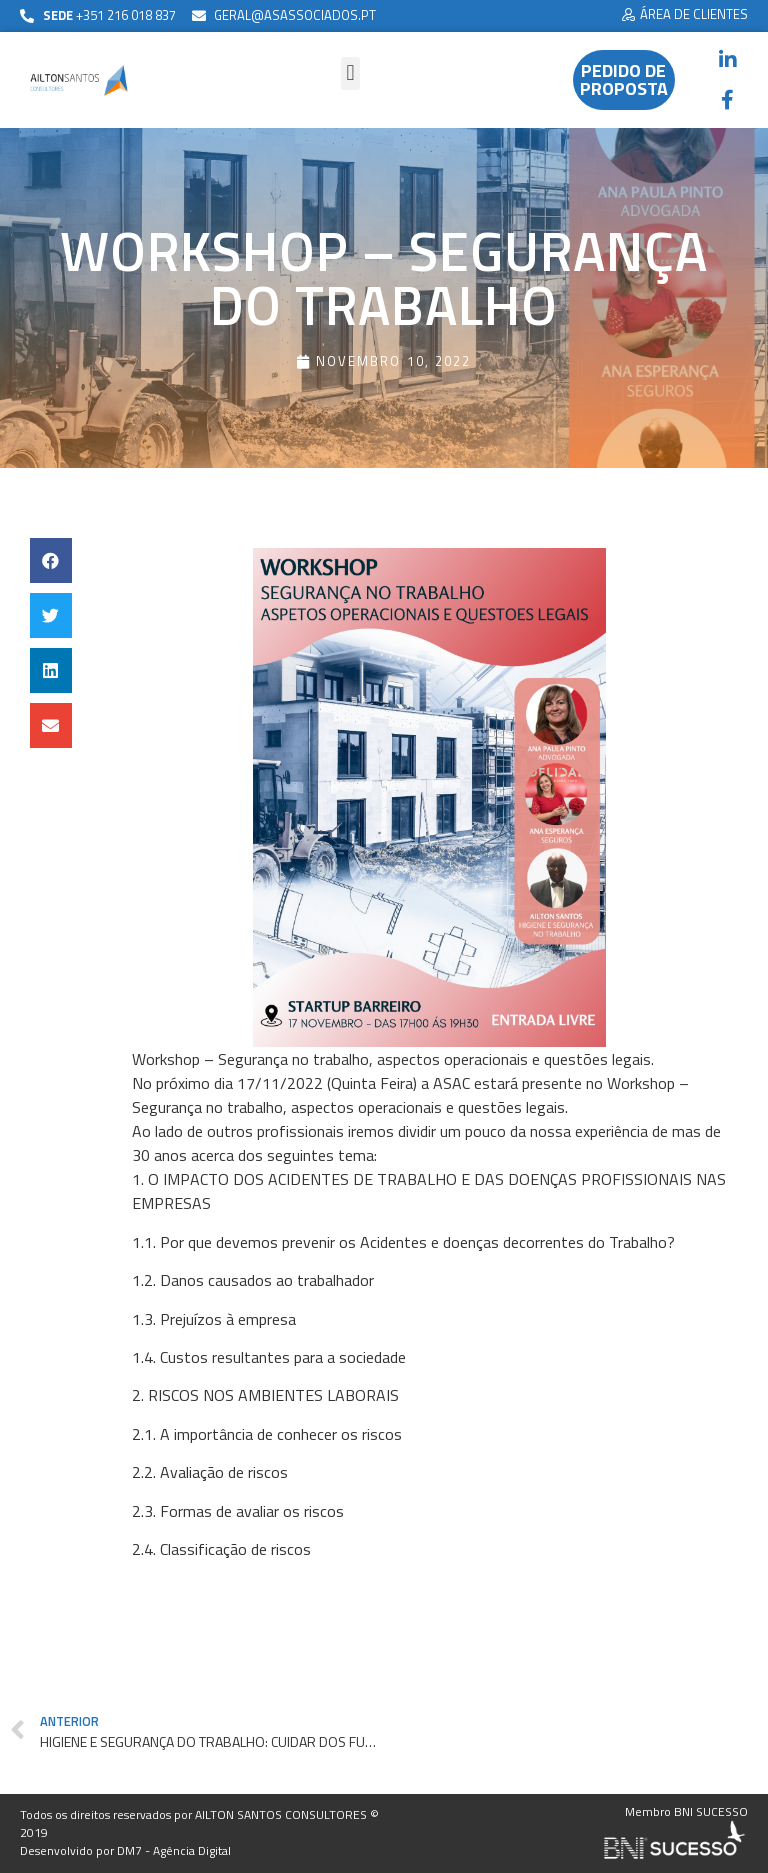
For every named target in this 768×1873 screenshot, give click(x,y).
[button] (685, 15)
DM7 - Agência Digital (174, 1850)
